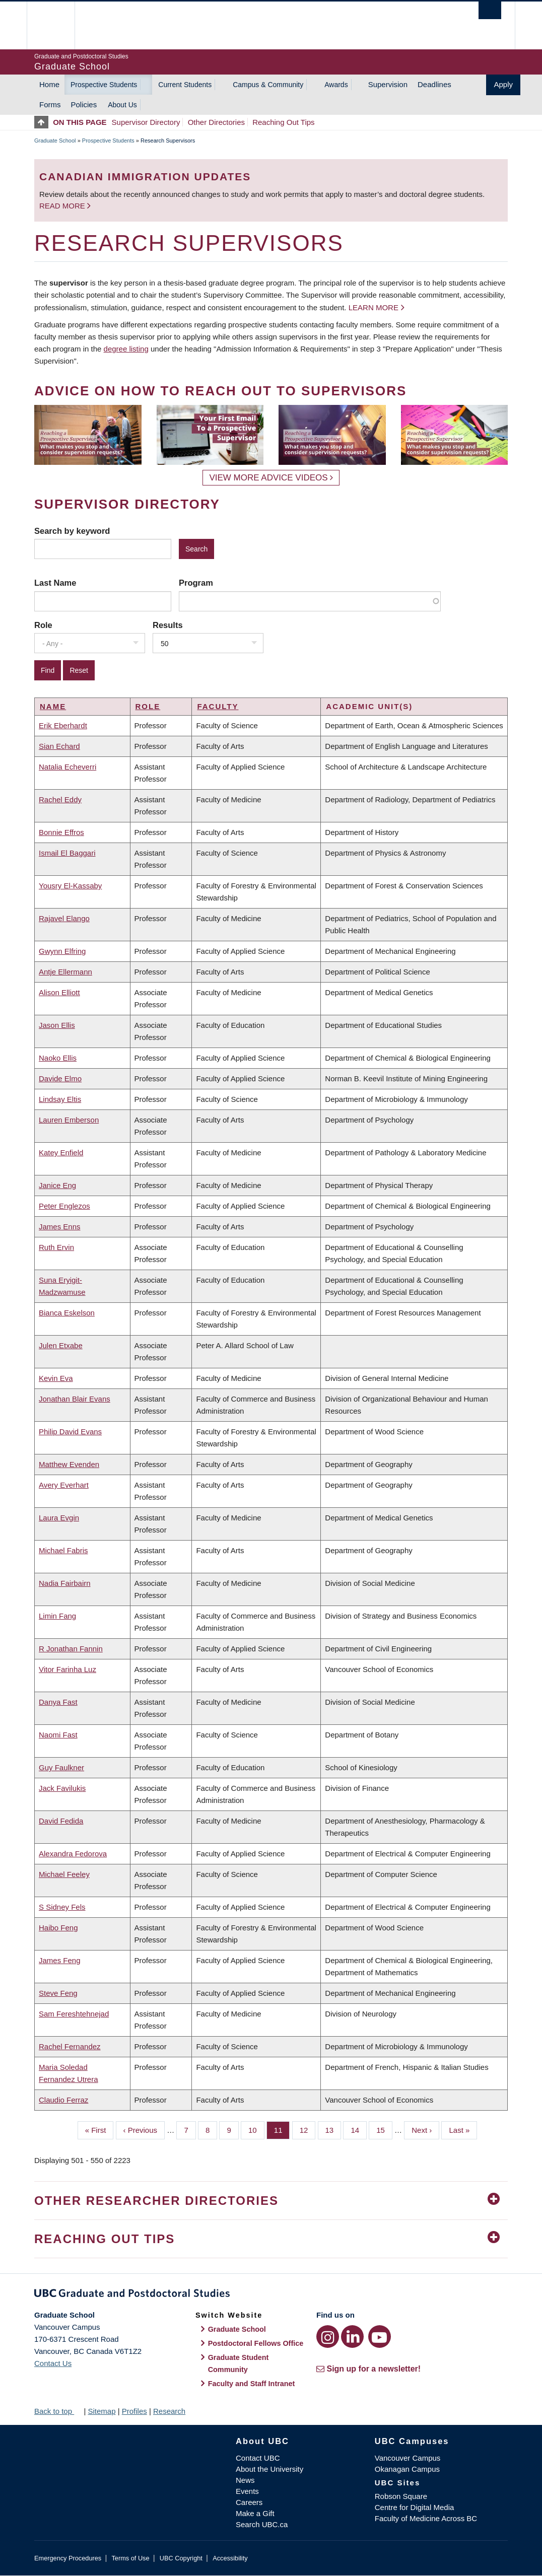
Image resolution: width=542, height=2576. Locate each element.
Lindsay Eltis (60, 1099)
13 (333, 2129)
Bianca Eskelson (67, 1312)
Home (49, 84)
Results (168, 625)
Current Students (185, 85)
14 (359, 2129)
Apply (503, 84)
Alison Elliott (59, 992)
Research (169, 2411)
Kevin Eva (56, 1378)
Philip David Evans (70, 1431)
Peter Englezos (64, 1206)
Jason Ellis (57, 1025)
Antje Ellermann (65, 971)
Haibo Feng (58, 1927)
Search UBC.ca (262, 2524)
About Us (122, 105)
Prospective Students (104, 85)
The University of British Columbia (58, 25)
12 (308, 2129)
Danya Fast (58, 1702)
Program (196, 582)
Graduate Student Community (238, 2363)
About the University (269, 2469)
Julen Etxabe (61, 1345)
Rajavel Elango (64, 918)
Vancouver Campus (408, 2458)
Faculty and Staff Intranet (251, 2384)
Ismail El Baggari (67, 853)
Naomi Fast (58, 1734)
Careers (249, 2502)
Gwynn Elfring (62, 951)
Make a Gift (255, 2513)
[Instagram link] (327, 2336)
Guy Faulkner (61, 1767)
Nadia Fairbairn (65, 1583)
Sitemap (101, 2411)
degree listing (126, 348)
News (245, 2480)
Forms (50, 104)
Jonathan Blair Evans (74, 1399)
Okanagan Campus (407, 2469)
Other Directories (216, 122)
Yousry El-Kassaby (70, 885)
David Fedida (61, 1821)
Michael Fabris (63, 1550)
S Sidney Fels (62, 1907)
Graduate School (55, 140)
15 (384, 2129)
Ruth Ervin (56, 1247)
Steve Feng (58, 1993)
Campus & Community (268, 85)
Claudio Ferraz (63, 2100)
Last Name (55, 582)
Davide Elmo (60, 1078)
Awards (336, 85)
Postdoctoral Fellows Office (256, 2343)
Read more (63, 205)
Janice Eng (57, 1185)
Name (53, 706)
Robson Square (401, 2496)
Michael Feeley (64, 1874)
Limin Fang (57, 1616)
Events (247, 2491)
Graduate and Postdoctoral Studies (271, 2295)
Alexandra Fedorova (73, 1853)
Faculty (217, 706)
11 (282, 2129)
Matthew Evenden (69, 1464)
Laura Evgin (59, 1517)
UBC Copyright (181, 2558)
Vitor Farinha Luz (67, 1669)
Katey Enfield (61, 1152)
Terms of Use (130, 2558)
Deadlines (434, 84)
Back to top (58, 2411)
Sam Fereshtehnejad (74, 2013)
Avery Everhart (64, 1485)
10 (256, 2129)
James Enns (60, 1226)
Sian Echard (59, 746)
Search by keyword (72, 530)
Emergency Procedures (67, 2558)
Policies (84, 104)
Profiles (134, 2411)
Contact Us (53, 2363)
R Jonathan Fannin (71, 1648)
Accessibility (230, 2558)
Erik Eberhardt (63, 725)
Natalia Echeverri (67, 766)
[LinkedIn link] (352, 2336)
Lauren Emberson (69, 1120)
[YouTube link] (379, 2336)
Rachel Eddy (60, 799)
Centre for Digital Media (414, 2507)
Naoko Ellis (58, 1058)
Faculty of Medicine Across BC (426, 2518)
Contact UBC (258, 2458)
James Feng (60, 1960)
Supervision (388, 84)
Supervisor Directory (146, 122)
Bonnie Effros (61, 832)
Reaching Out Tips (283, 122)
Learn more (373, 307)
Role (43, 625)
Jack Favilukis (62, 1788)
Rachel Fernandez (70, 2046)
